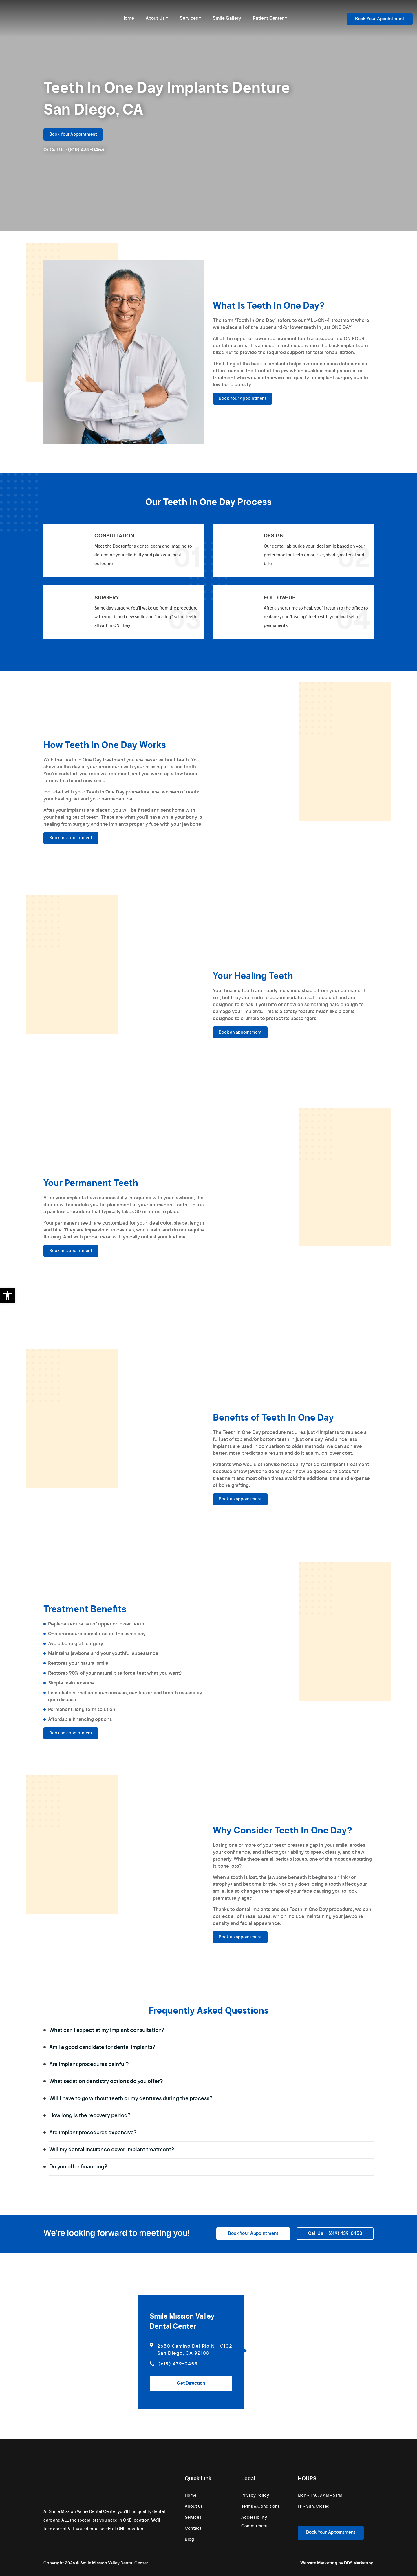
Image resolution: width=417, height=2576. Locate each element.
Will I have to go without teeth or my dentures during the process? (209, 2098)
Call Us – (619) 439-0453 (335, 2233)
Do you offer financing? (209, 2167)
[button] (7, 1295)
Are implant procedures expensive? (209, 2132)
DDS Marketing (359, 2563)
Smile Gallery (227, 18)
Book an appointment (70, 838)
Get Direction (191, 2383)
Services (189, 18)
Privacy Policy (255, 2496)
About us (194, 2507)
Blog (189, 2540)
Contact (193, 2529)
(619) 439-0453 (86, 150)
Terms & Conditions (260, 2507)
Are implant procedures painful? (209, 2064)
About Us (155, 18)
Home (128, 18)
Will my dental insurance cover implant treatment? (209, 2150)
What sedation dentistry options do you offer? (209, 2081)
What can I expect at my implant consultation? (209, 2030)
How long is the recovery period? (209, 2115)
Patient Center (268, 18)
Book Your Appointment (379, 19)
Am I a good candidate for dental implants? (209, 2047)
